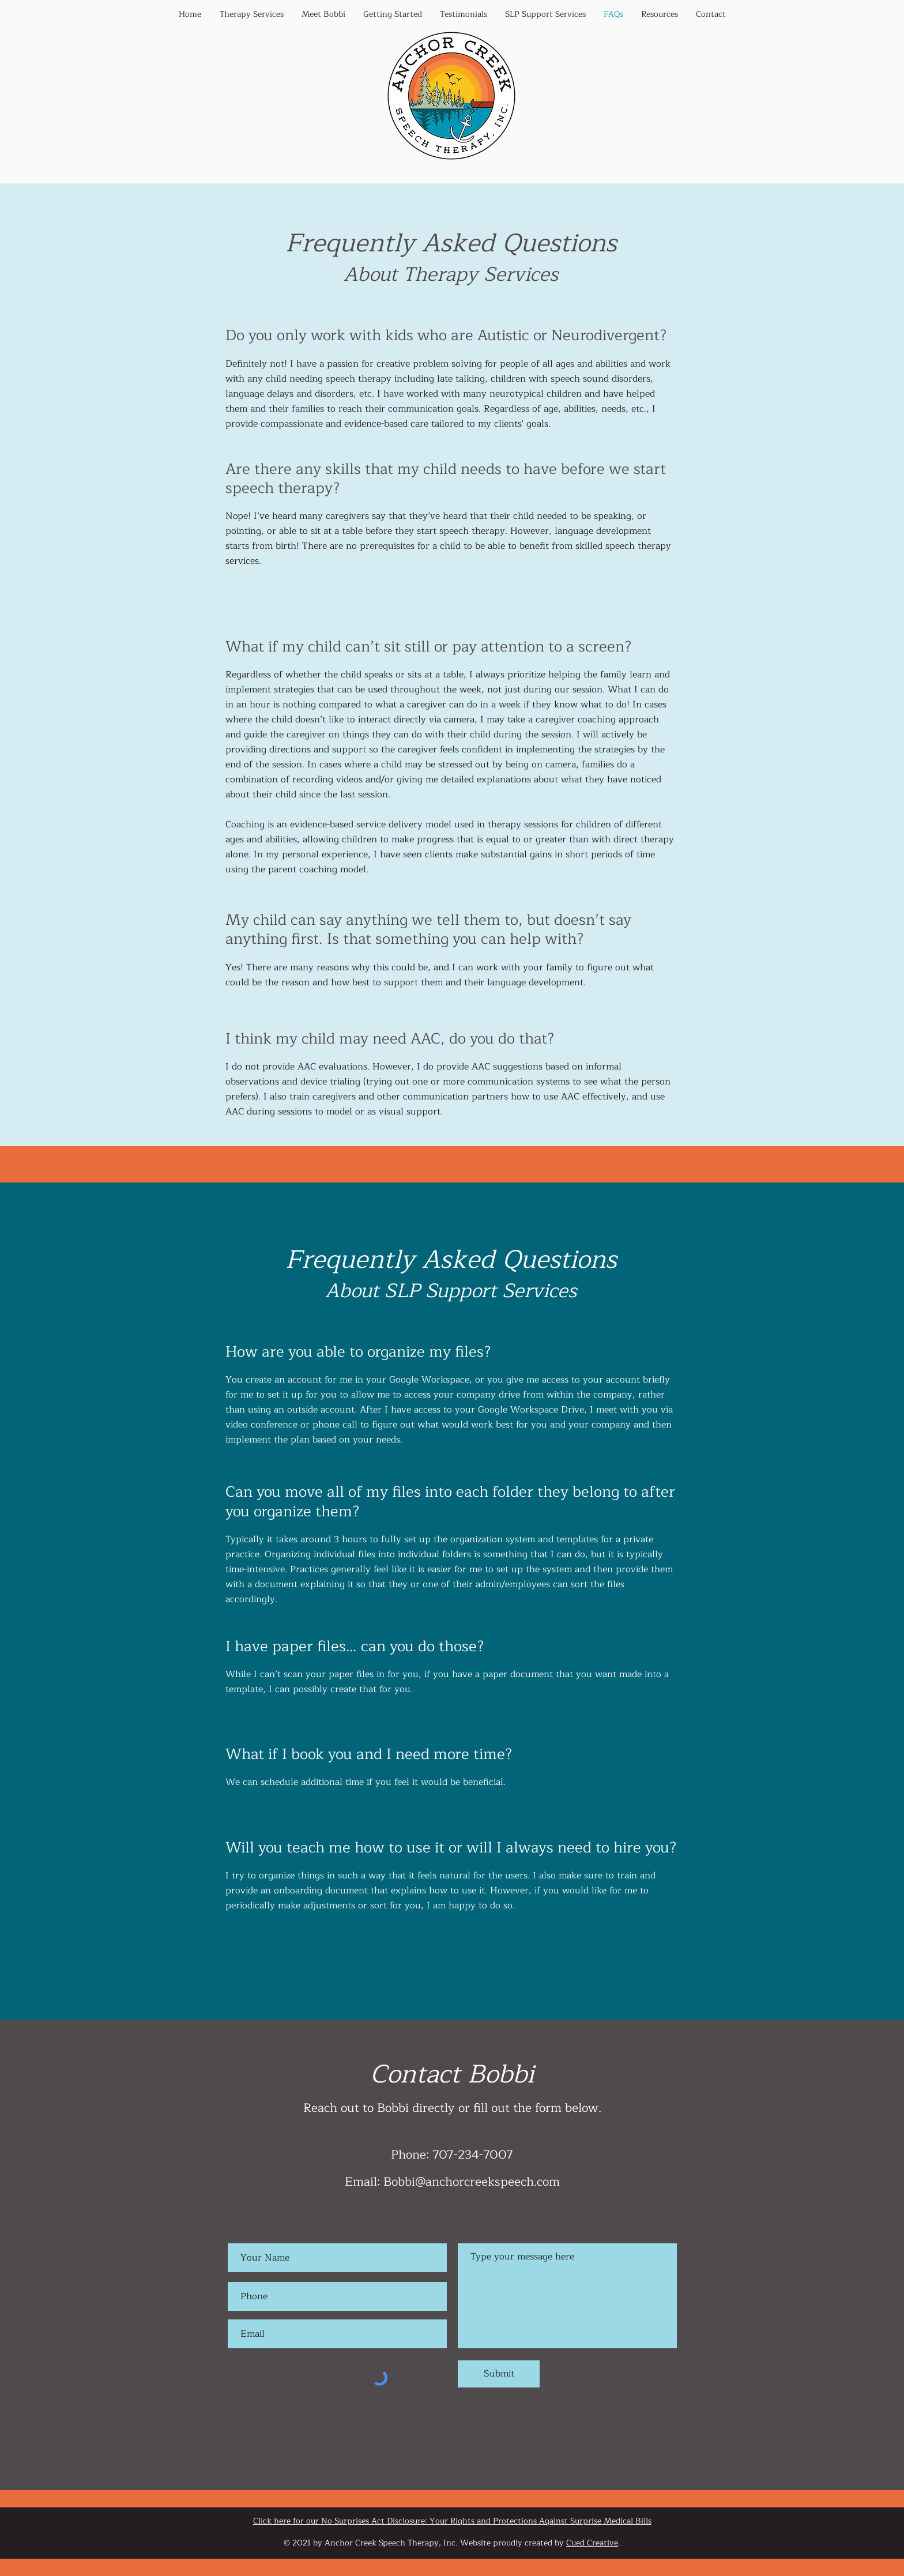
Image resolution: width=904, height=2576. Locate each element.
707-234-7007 (472, 2155)
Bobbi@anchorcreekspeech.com (471, 2182)
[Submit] (499, 2373)
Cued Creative (592, 2542)
